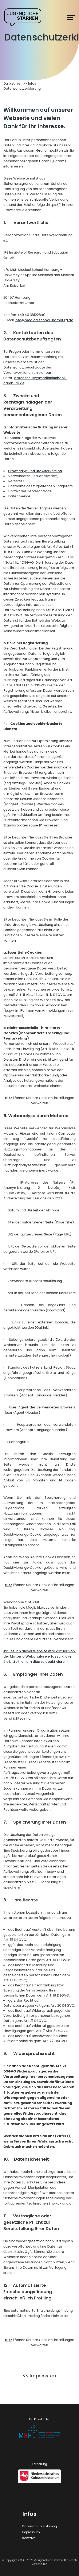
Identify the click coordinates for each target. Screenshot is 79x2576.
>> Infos (29, 83)
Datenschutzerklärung (39, 2526)
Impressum (42, 2375)
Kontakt (28, 2538)
